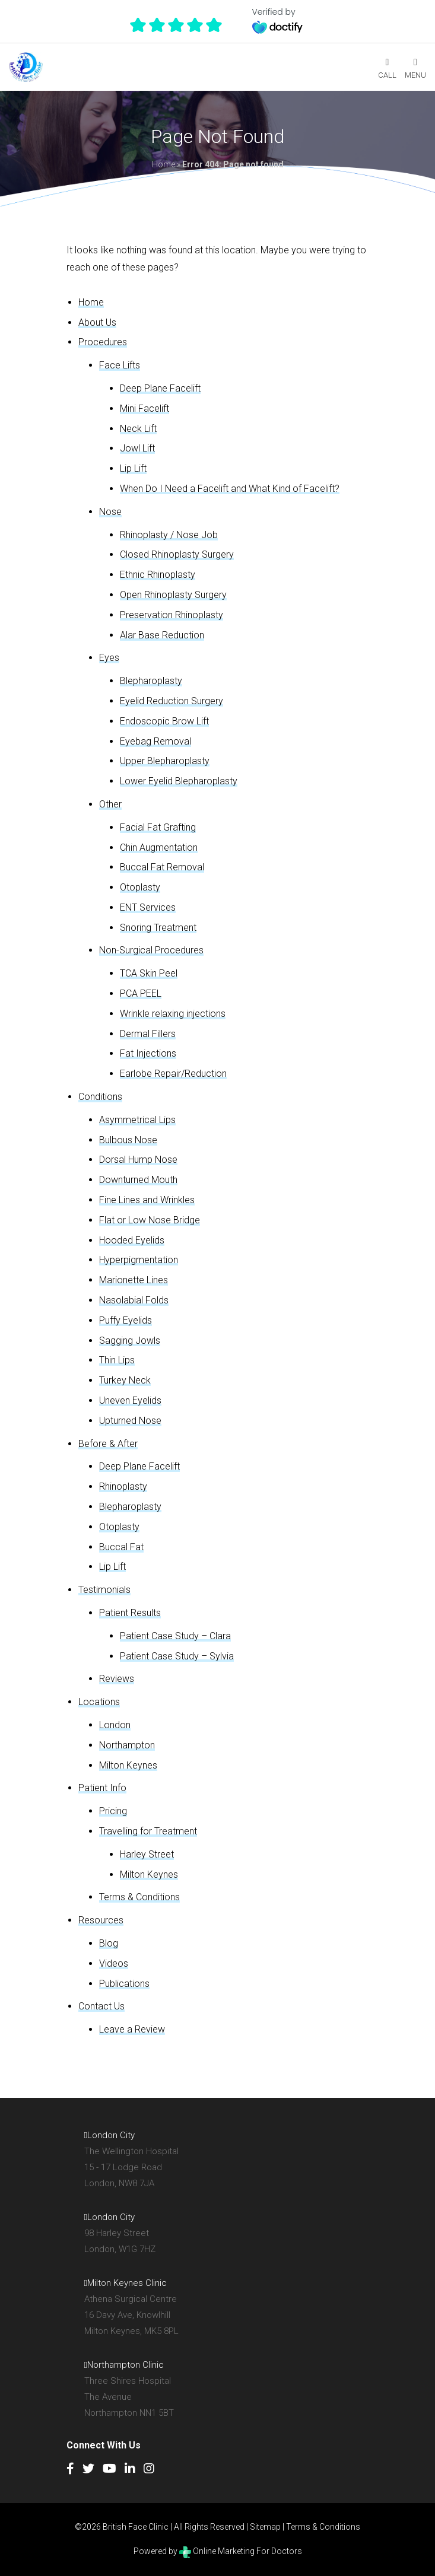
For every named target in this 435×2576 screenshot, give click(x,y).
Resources (100, 1920)
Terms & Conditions (139, 1897)
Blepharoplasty (151, 680)
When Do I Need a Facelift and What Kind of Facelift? (229, 488)
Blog (108, 1943)
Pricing (113, 1811)
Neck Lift (138, 428)
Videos (113, 1963)
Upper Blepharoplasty (164, 761)
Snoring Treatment (158, 927)
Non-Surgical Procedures (151, 950)
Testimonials (104, 1589)
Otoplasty (140, 887)
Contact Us (101, 2006)
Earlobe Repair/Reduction (173, 1073)
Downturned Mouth (138, 1179)
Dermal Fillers (148, 1033)
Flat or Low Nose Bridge (149, 1220)
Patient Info (102, 1787)
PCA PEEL (140, 993)
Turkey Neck (125, 1380)
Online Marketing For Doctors (240, 2551)
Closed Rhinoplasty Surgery (177, 554)
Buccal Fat (121, 1547)
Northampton (127, 1745)
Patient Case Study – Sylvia (177, 1656)
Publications (124, 1983)
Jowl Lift (137, 448)
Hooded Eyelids (131, 1240)
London (115, 1725)
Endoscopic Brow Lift (164, 721)
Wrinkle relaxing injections (173, 1013)
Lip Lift (133, 468)
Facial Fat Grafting (158, 827)
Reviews (116, 1678)
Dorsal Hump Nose (138, 1159)
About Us (97, 322)
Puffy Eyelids (125, 1320)
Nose (110, 511)
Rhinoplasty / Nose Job (169, 534)
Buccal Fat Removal (162, 867)
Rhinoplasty (123, 1486)
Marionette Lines (133, 1280)
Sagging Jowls (129, 1340)
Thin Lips (117, 1360)
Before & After (108, 1443)
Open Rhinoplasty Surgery (173, 594)
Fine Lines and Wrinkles (147, 1200)
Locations (99, 1701)
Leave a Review (132, 2029)
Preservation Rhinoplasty (171, 615)
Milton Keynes (128, 1765)
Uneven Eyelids (130, 1400)
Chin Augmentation (159, 847)
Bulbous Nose (128, 1140)
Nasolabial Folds (134, 1300)
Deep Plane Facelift (160, 388)
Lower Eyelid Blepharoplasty (178, 781)
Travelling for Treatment (148, 1831)
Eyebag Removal (155, 741)
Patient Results (130, 1612)
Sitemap (265, 2527)
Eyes (109, 657)
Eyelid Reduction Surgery (171, 701)
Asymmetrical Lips (137, 1119)
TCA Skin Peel (148, 973)
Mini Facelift (144, 408)
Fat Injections (148, 1053)
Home (163, 164)
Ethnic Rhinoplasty (157, 574)
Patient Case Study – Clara (175, 1636)
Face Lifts (119, 365)
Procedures (102, 342)
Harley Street (147, 1854)
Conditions (100, 1096)
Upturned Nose (130, 1420)
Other (110, 804)
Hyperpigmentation (138, 1259)
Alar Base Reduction (162, 635)
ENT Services (148, 907)
